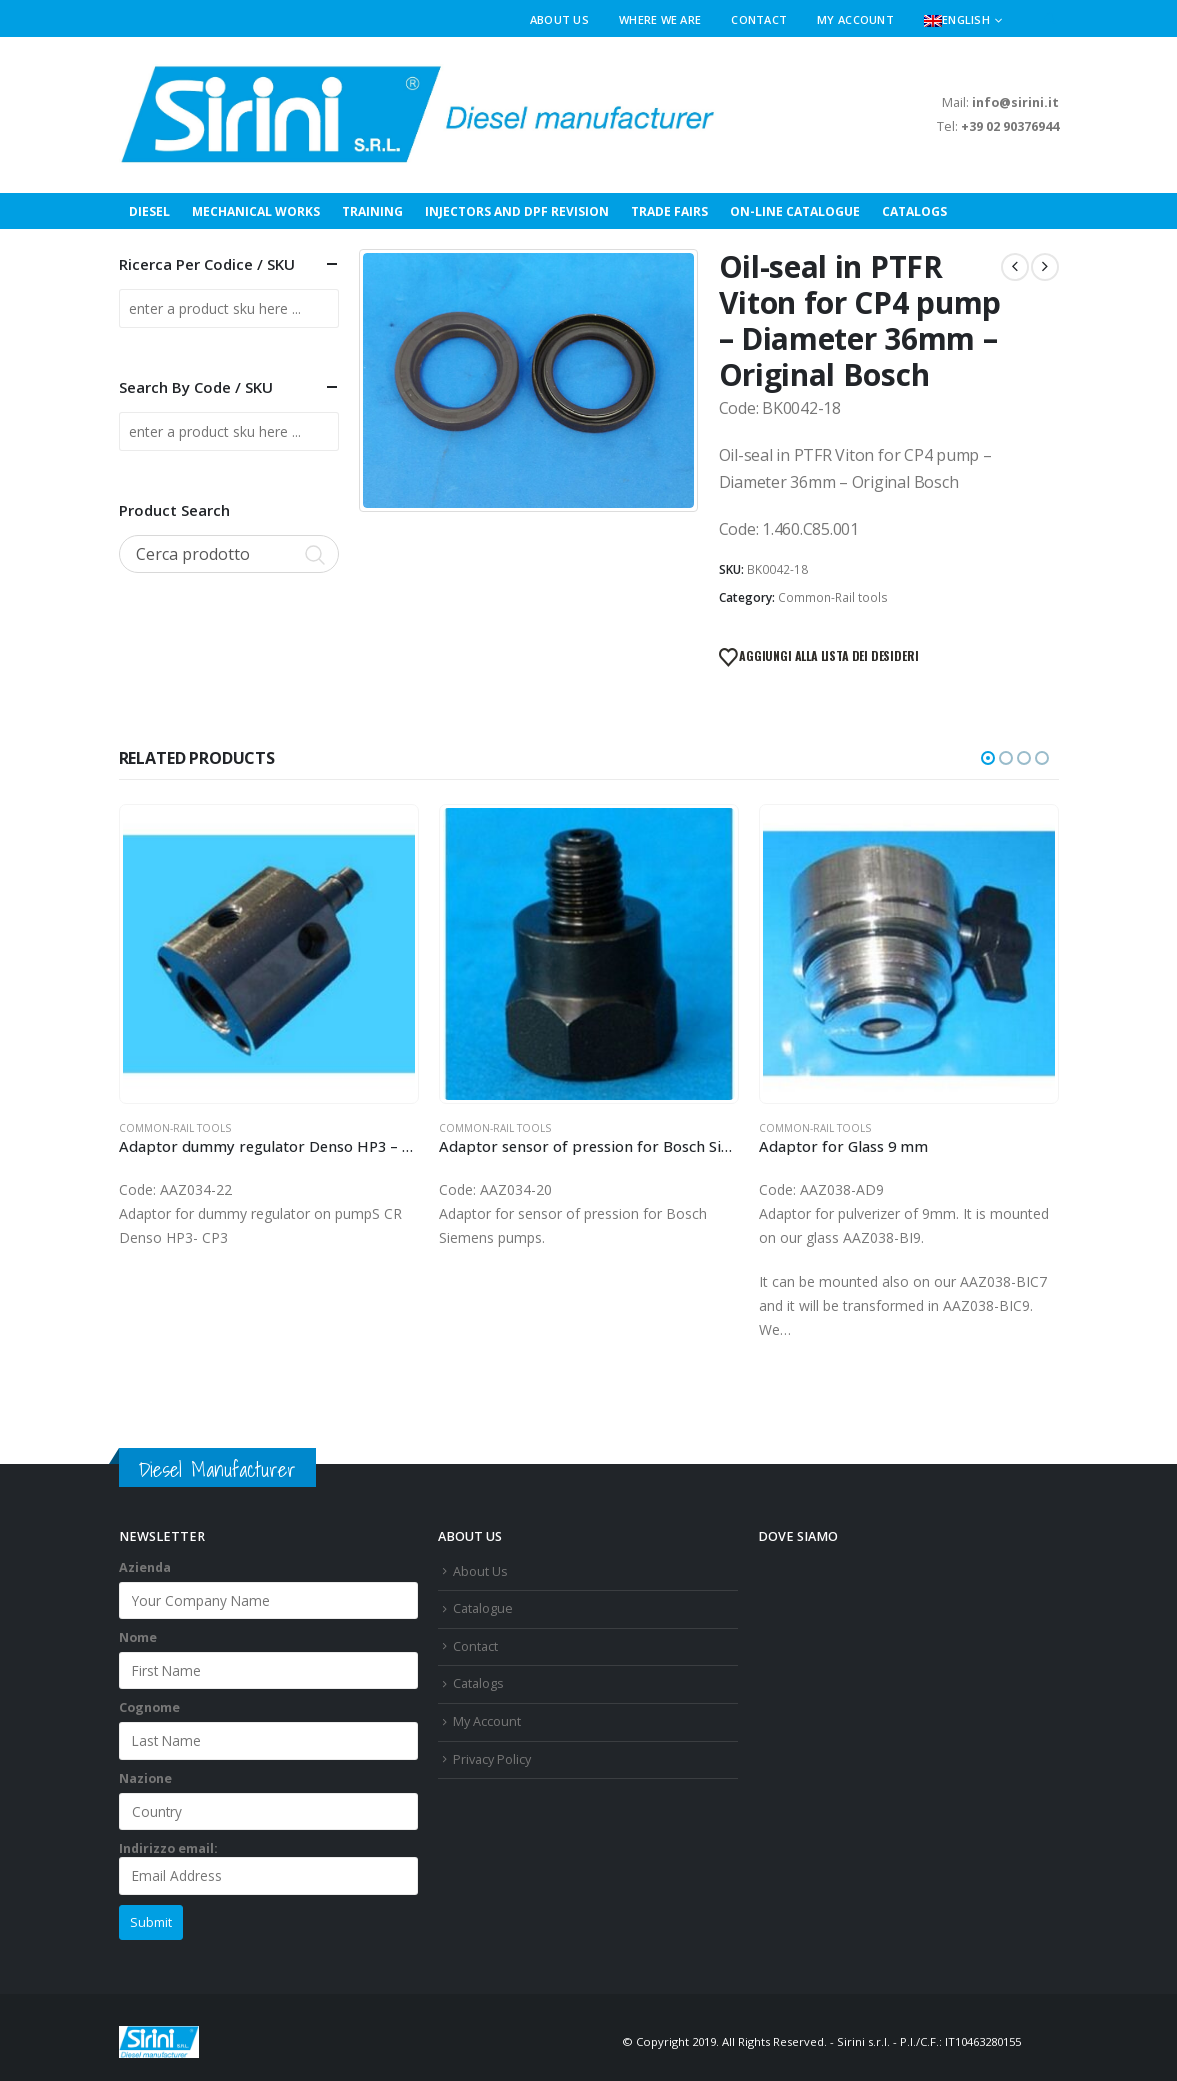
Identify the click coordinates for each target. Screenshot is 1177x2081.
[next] (1045, 267)
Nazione (145, 1778)
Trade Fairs (669, 211)
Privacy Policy (492, 1759)
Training (372, 211)
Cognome (149, 1707)
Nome (138, 1637)
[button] (1050, 20)
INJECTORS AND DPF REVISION (517, 211)
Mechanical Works (256, 211)
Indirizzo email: (269, 1867)
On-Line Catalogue (795, 211)
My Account (855, 19)
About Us (559, 19)
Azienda (145, 1567)
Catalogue (483, 1608)
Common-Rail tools (833, 597)
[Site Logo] (419, 115)
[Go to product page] (269, 954)
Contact (759, 19)
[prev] (1015, 267)
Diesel (149, 211)
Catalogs (914, 211)
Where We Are (660, 19)
